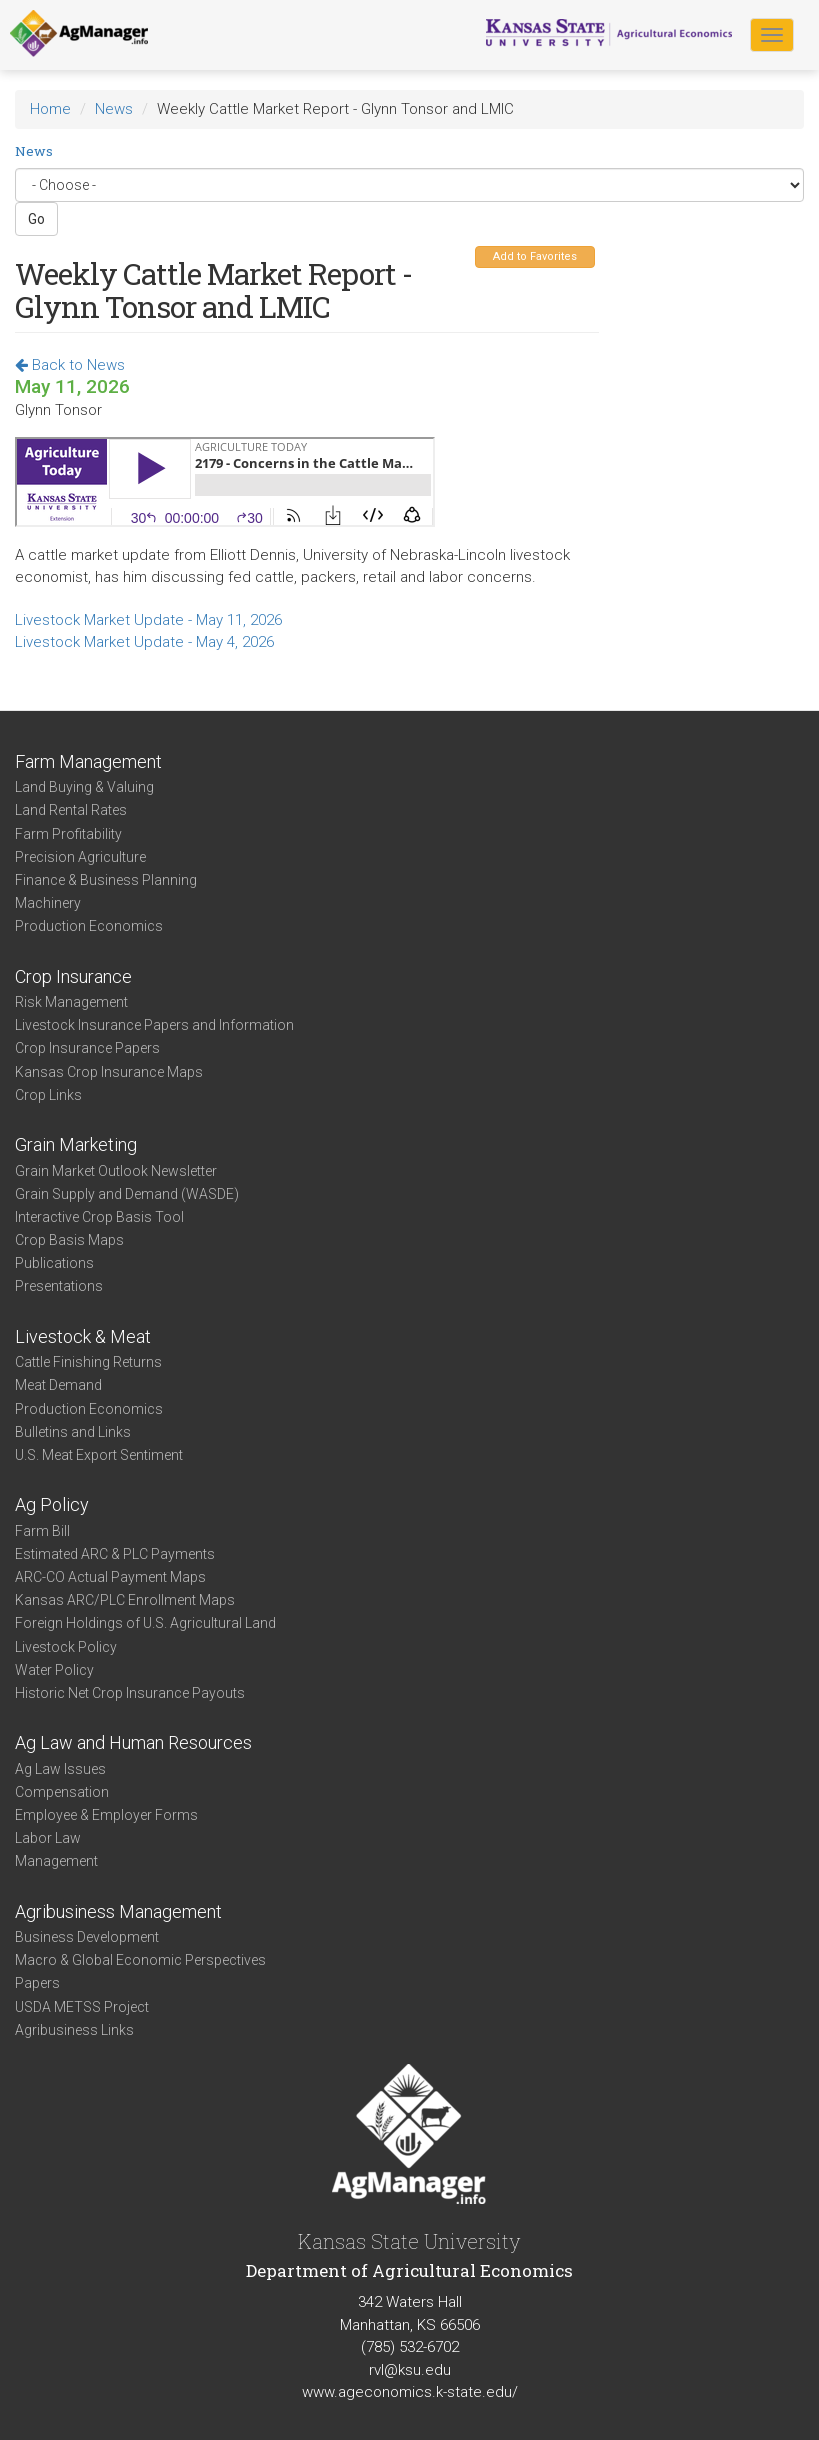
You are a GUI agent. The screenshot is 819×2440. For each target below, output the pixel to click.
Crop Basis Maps (69, 1240)
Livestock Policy (66, 1647)
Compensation (62, 1792)
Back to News (70, 365)
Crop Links (48, 1095)
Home (50, 109)
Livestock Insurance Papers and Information (154, 1025)
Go (36, 219)
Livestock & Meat (83, 1336)
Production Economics (89, 926)
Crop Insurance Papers (87, 1048)
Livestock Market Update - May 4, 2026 (144, 642)
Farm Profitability (68, 834)
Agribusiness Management (118, 1911)
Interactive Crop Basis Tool (99, 1217)
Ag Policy (52, 1504)
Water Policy (54, 1670)
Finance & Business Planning (106, 880)
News (114, 109)
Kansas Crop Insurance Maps (109, 1072)
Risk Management (71, 1002)
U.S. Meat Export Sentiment (99, 1455)
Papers (37, 1983)
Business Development (87, 1937)
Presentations (59, 1286)
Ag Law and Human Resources (133, 1742)
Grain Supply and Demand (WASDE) (127, 1194)
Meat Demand (58, 1385)
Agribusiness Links (74, 2030)
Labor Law (48, 1838)
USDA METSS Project (82, 2007)
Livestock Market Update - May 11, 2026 (148, 620)
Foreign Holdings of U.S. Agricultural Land (145, 1623)
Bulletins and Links (73, 1432)
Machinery (48, 903)
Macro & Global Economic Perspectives (140, 1960)
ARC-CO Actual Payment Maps (110, 1577)
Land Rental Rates (71, 810)
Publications (54, 1263)
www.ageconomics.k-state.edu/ (410, 2392)
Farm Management (88, 761)
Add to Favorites (535, 256)
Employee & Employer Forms (106, 1815)
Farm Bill (42, 1531)
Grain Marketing (76, 1144)
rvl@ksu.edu (410, 2370)
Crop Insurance (73, 976)
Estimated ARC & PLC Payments (115, 1554)
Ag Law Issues (60, 1769)
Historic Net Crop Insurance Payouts (130, 1693)
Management (56, 1861)
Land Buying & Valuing (84, 787)
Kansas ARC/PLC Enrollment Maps (125, 1600)
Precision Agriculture (80, 857)
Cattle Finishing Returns (88, 1362)
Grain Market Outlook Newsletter (116, 1171)
